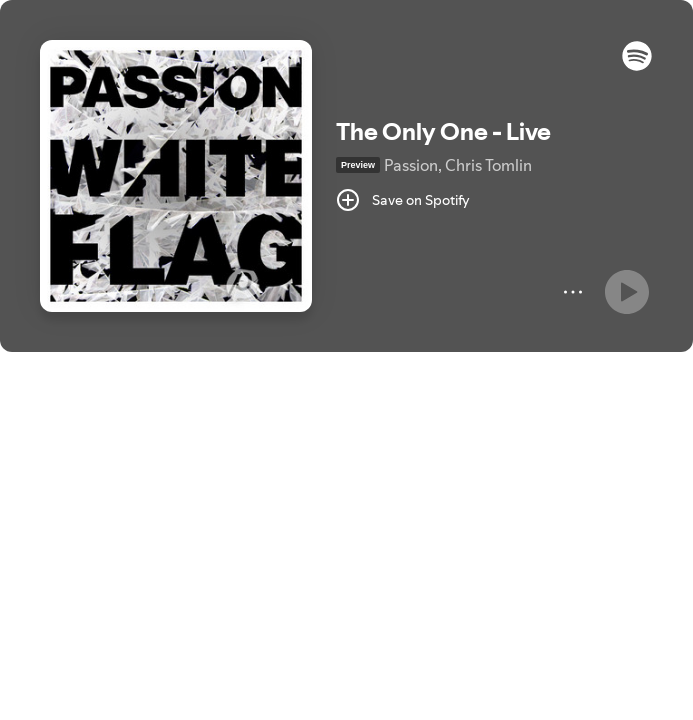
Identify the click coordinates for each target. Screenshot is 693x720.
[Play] (627, 292)
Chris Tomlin (488, 165)
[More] (573, 292)
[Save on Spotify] (403, 200)
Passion (411, 165)
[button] (637, 66)
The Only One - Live (443, 131)
